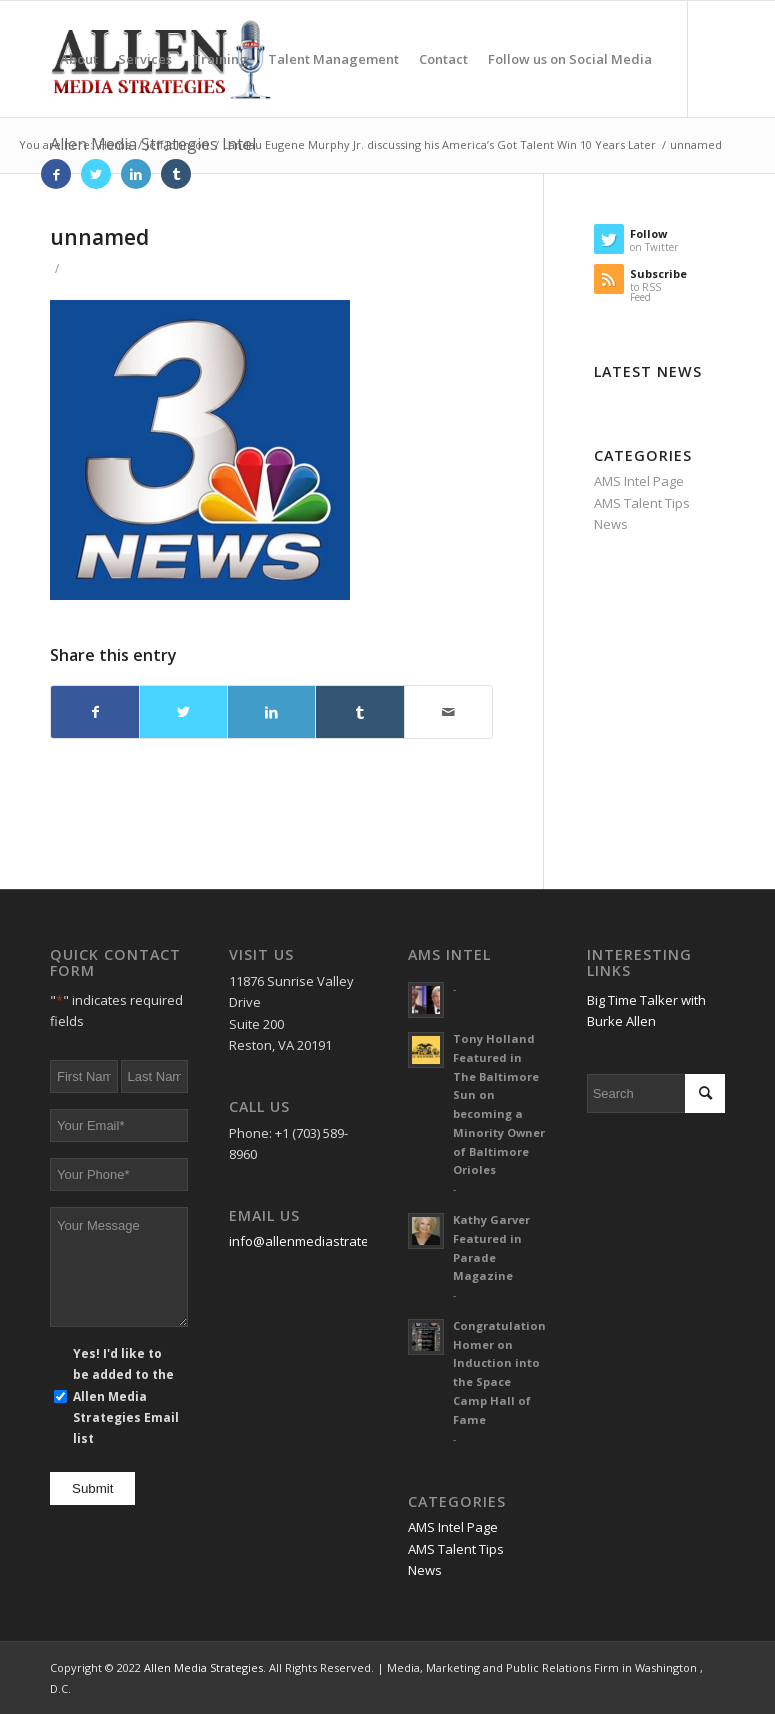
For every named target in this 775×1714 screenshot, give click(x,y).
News (611, 524)
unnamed (99, 237)
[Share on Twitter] (183, 712)
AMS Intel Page (639, 481)
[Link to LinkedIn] (136, 174)
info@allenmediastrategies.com (325, 1241)
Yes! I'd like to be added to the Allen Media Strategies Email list (126, 1396)
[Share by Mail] (448, 712)
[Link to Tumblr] (176, 174)
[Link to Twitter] (96, 174)
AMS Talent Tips (642, 503)
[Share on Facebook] (95, 712)
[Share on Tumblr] (359, 712)
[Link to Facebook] (56, 174)
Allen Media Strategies (203, 1667)
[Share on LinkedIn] (271, 712)
